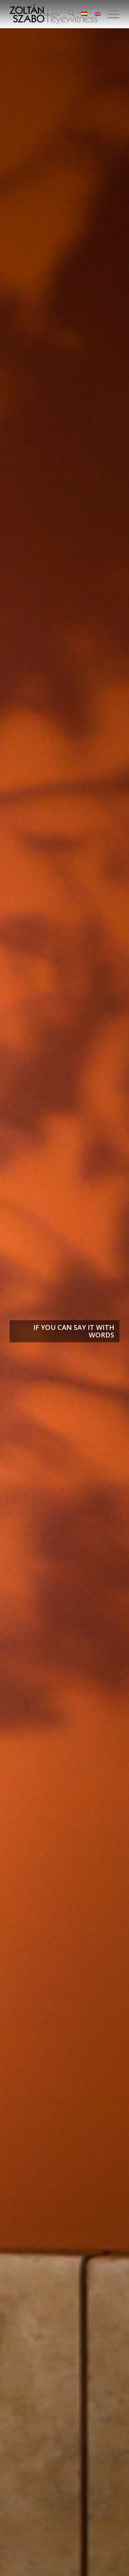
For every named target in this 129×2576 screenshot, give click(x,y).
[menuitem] (67, 14)
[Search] (67, 14)
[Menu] (109, 14)
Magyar (52, 14)
